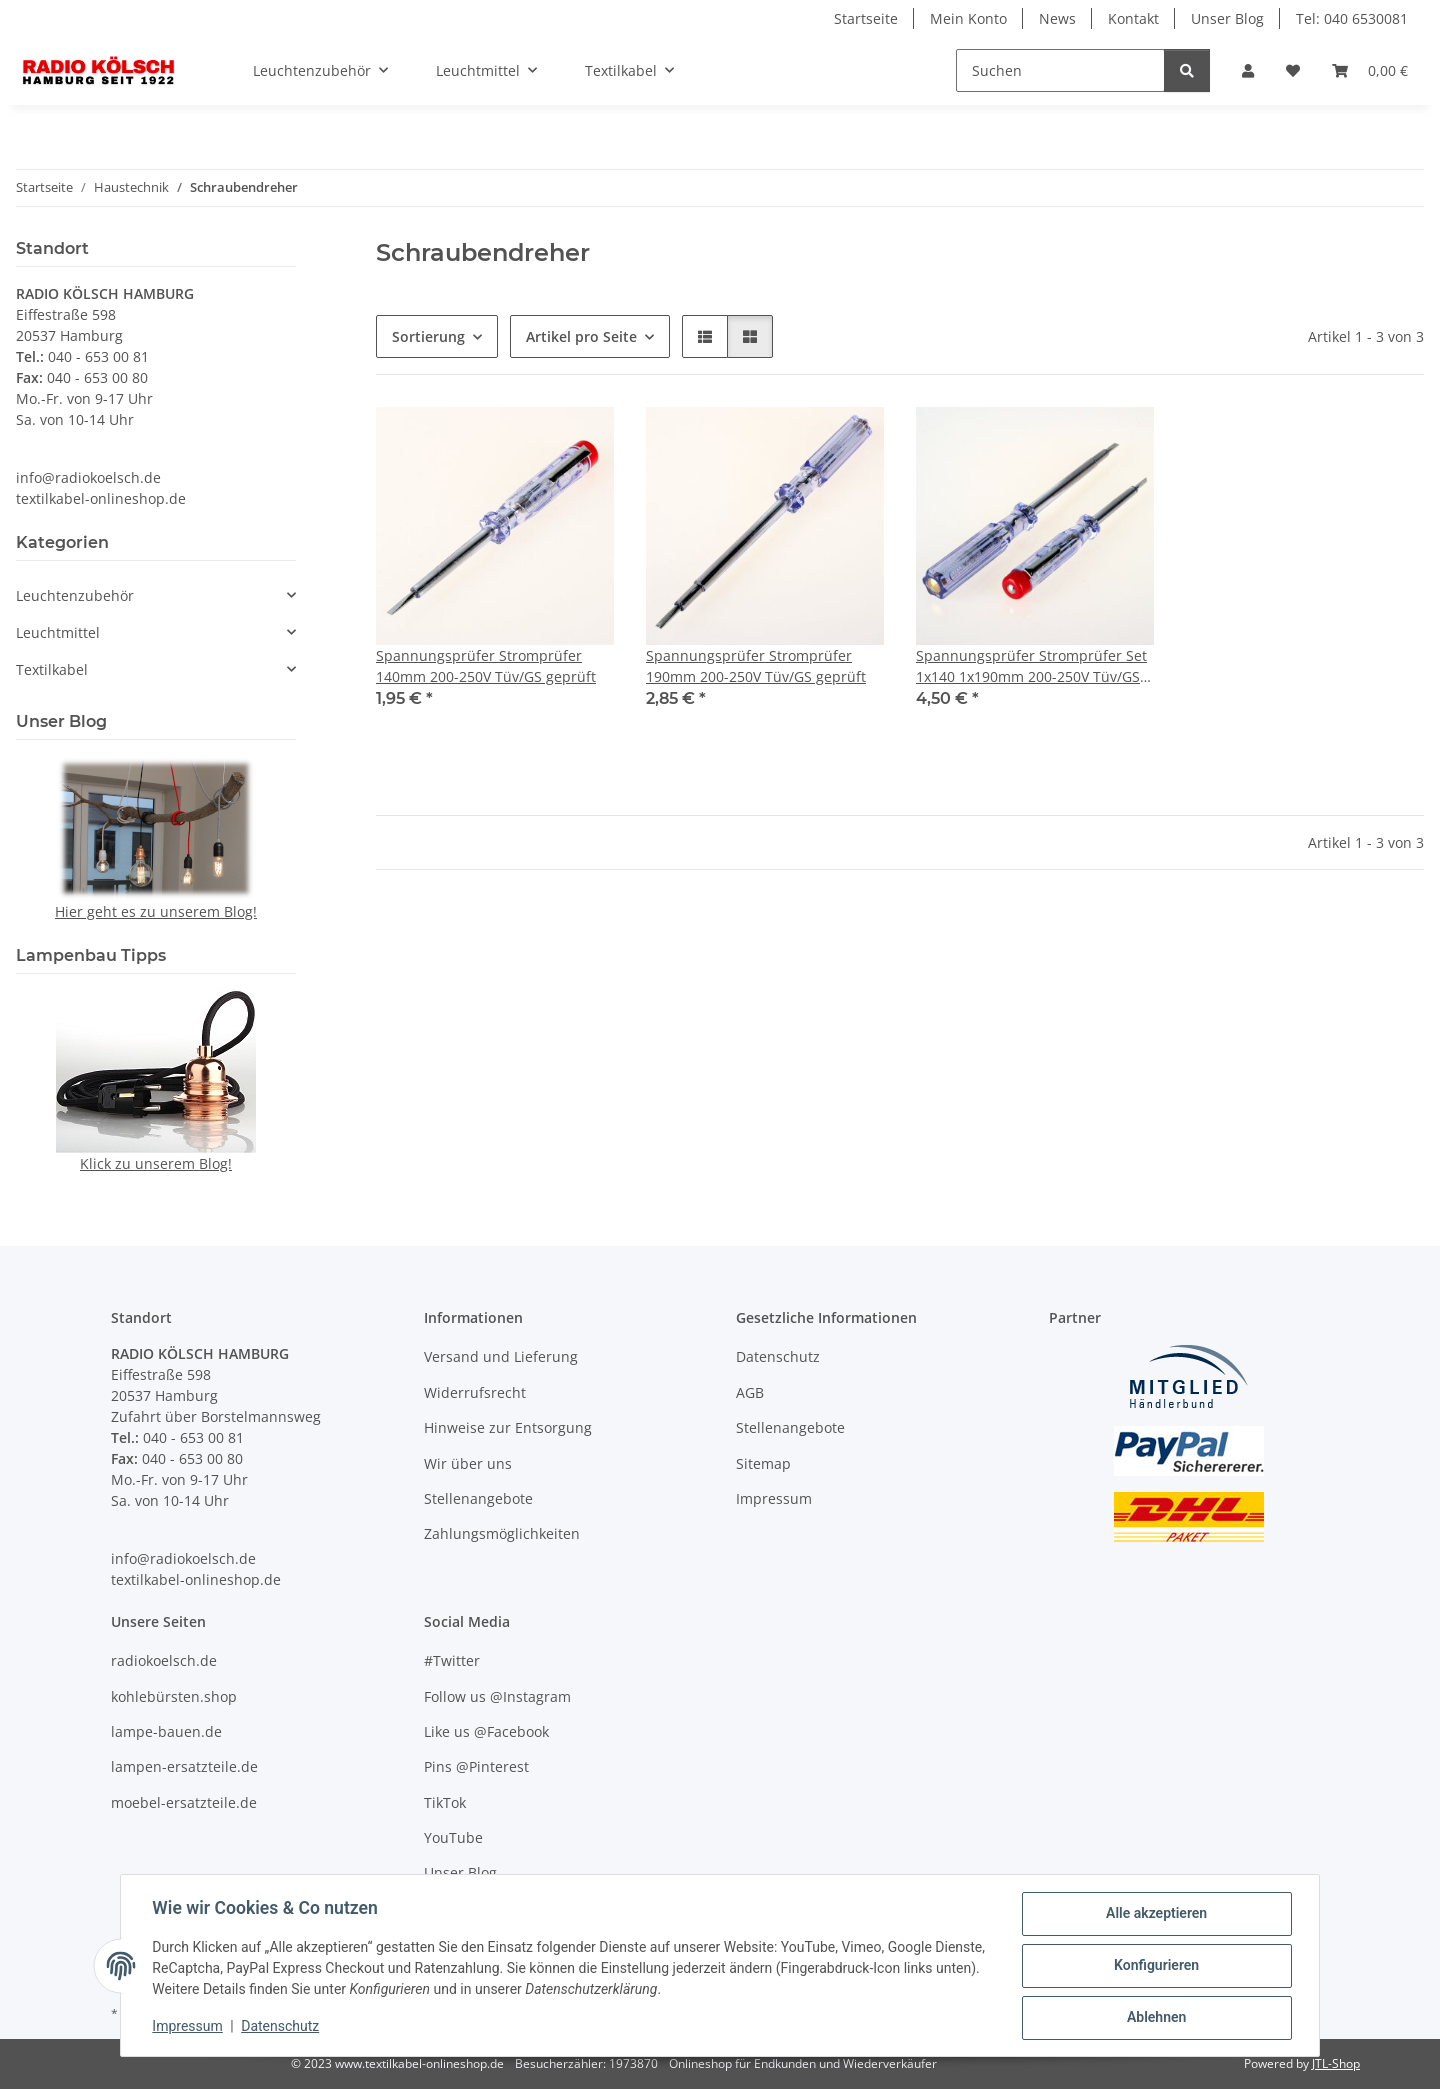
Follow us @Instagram (497, 1696)
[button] (1248, 70)
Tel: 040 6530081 (1352, 18)
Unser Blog (1227, 18)
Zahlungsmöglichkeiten (502, 1533)
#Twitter (452, 1660)
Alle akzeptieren (1155, 1914)
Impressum (188, 2027)
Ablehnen (1155, 2018)
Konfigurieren (1155, 1966)
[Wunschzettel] (1293, 70)
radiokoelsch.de (164, 1660)
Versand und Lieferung (501, 1356)
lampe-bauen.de (166, 1731)
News (1057, 18)
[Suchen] (1060, 70)
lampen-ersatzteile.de (184, 1766)
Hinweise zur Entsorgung (508, 1427)
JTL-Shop (1336, 2063)
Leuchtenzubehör (75, 595)
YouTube (453, 1837)
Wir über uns (468, 1463)
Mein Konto (968, 18)
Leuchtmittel (58, 632)
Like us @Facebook (486, 1731)
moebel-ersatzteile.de (184, 1802)
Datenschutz (281, 2027)
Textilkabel (52, 669)
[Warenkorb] (1370, 70)
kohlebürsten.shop (174, 1696)
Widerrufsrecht (475, 1392)
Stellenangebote (478, 1498)
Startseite (866, 18)
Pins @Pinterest (476, 1766)
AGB (750, 1392)
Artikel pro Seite (581, 336)
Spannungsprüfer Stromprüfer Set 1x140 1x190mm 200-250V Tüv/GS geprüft (1031, 666)
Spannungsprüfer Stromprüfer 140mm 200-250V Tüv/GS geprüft (486, 666)
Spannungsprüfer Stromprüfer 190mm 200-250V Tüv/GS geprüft (756, 666)
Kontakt (1133, 18)
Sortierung (428, 336)
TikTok (445, 1802)
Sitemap (763, 1463)
